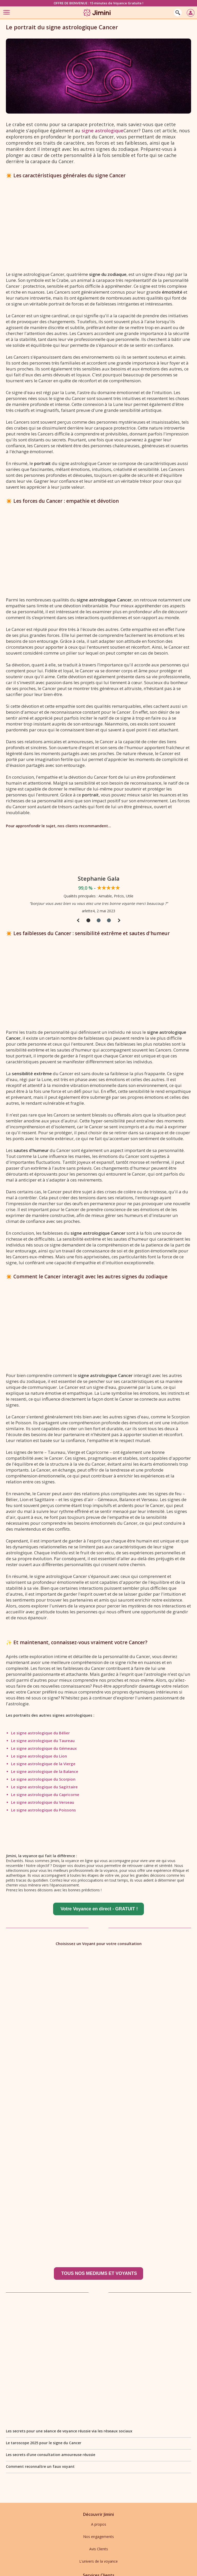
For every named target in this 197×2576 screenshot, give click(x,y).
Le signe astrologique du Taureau (43, 1740)
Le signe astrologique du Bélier (40, 1732)
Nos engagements (98, 2536)
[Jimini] (97, 17)
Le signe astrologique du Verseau (42, 1802)
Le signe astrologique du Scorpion (43, 1779)
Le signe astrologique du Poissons (43, 1809)
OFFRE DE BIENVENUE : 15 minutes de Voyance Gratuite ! (98, 3)
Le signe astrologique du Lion (39, 1756)
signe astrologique (102, 130)
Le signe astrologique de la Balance (44, 1771)
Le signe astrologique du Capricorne (45, 1794)
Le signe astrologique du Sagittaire (44, 1786)
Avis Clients (98, 2548)
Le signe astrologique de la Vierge (43, 1763)
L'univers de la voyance (98, 2561)
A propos (98, 2524)
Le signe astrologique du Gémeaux (44, 1748)
